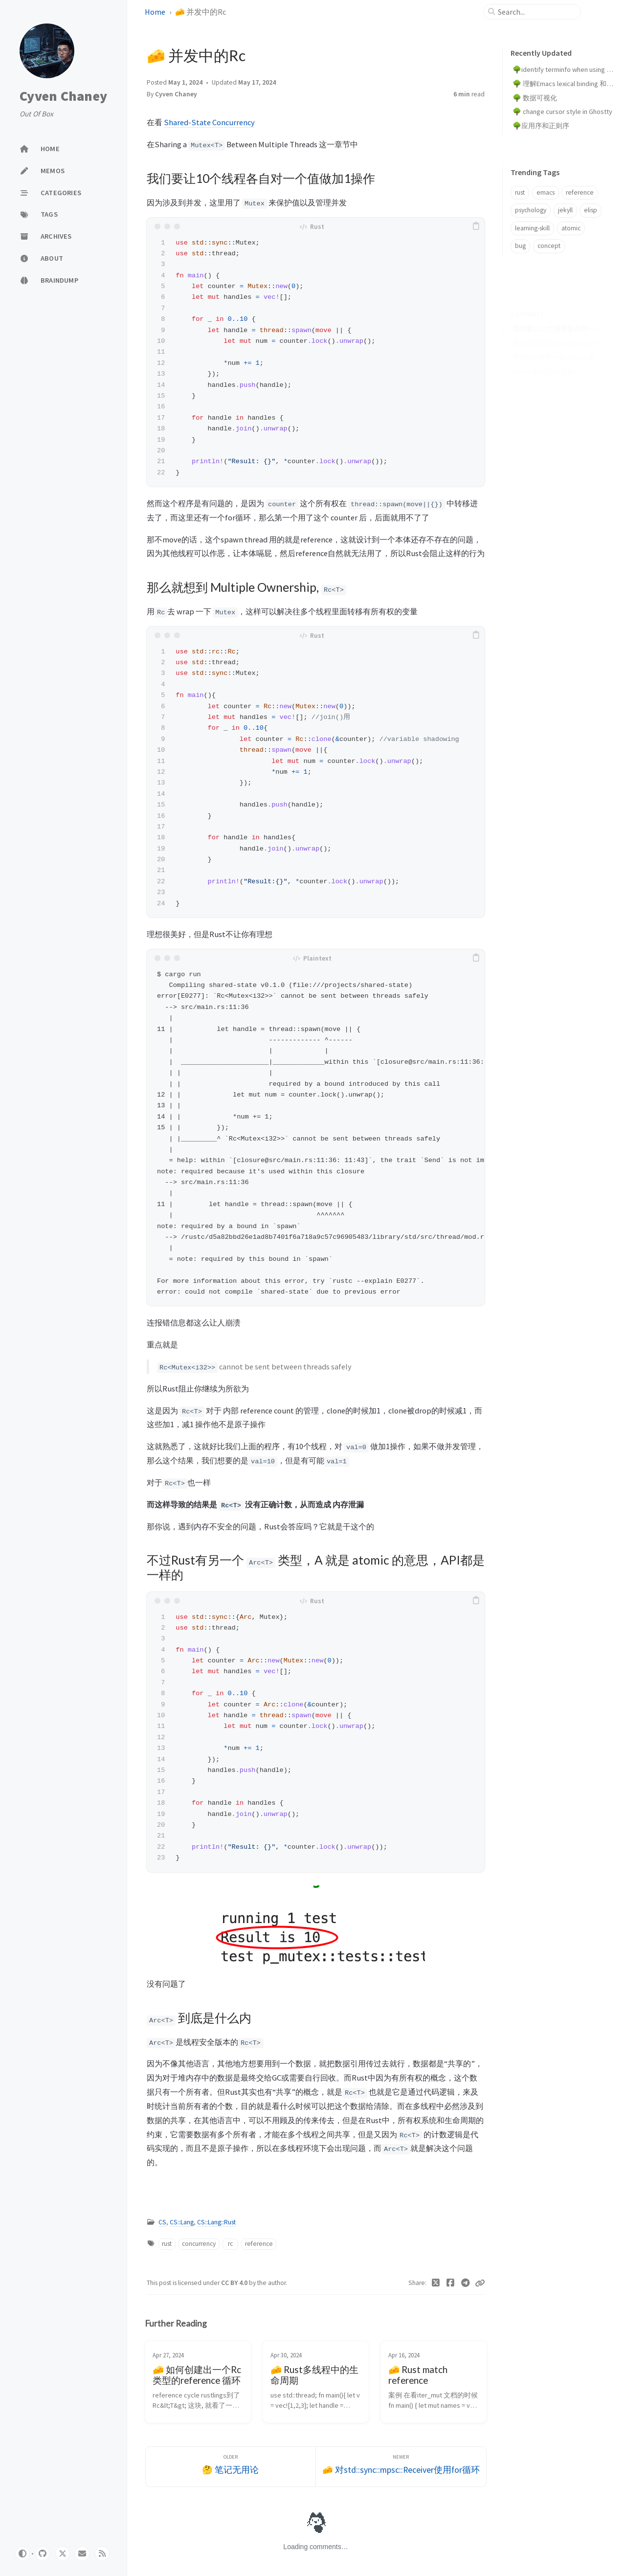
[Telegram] (465, 2283)
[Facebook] (450, 2283)
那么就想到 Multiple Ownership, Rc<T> (558, 328)
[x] (62, 2553)
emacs (546, 192)
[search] (536, 11)
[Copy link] (480, 2283)
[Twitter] (436, 2283)
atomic (571, 228)
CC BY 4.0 (235, 2283)
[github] (42, 2553)
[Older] (230, 2466)
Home (155, 12)
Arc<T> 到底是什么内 (544, 357)
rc (230, 2244)
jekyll (565, 210)
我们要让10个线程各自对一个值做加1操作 (558, 314)
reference (259, 2244)
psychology (530, 210)
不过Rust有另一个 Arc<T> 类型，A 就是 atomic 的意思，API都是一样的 (558, 342)
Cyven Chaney (63, 96)
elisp (590, 210)
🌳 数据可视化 (535, 97)
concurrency (199, 2244)
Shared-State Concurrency (209, 122)
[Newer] (401, 2466)
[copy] (476, 226)
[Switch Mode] (22, 2553)
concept (548, 246)
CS (162, 2222)
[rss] (102, 2553)
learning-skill (532, 228)
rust (167, 2244)
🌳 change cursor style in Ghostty (562, 111)
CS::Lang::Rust (216, 2222)
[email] (82, 2553)
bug (520, 246)
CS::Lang (182, 2222)
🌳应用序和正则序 (541, 125)
